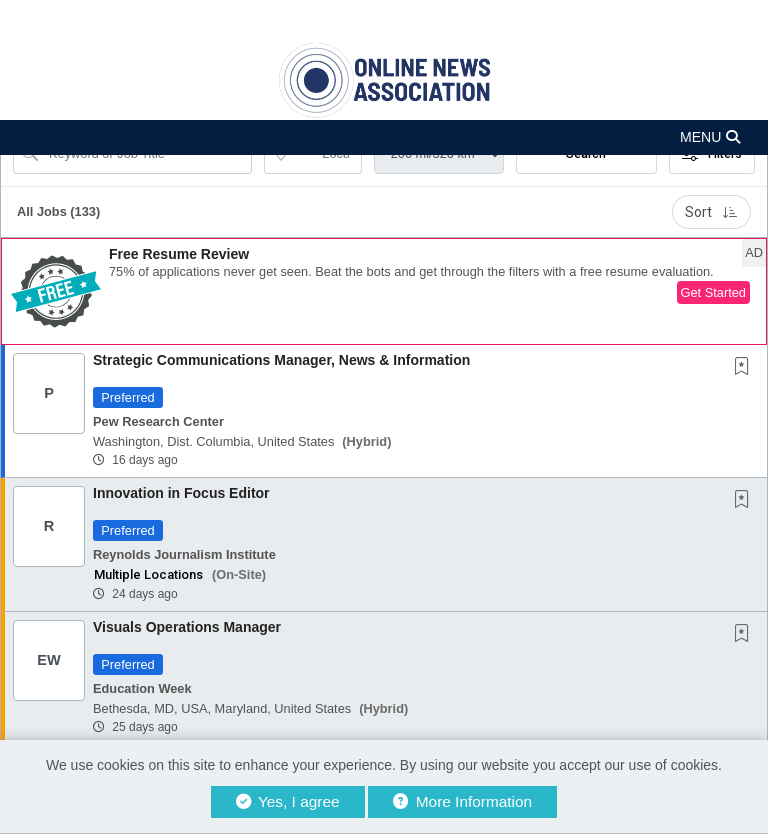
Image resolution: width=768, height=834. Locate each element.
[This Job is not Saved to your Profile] (746, 368)
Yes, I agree (288, 801)
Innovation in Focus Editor (181, 493)
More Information (462, 801)
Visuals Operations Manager (187, 627)
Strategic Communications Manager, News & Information (281, 360)
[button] (384, 137)
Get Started (713, 292)
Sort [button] (711, 212)
